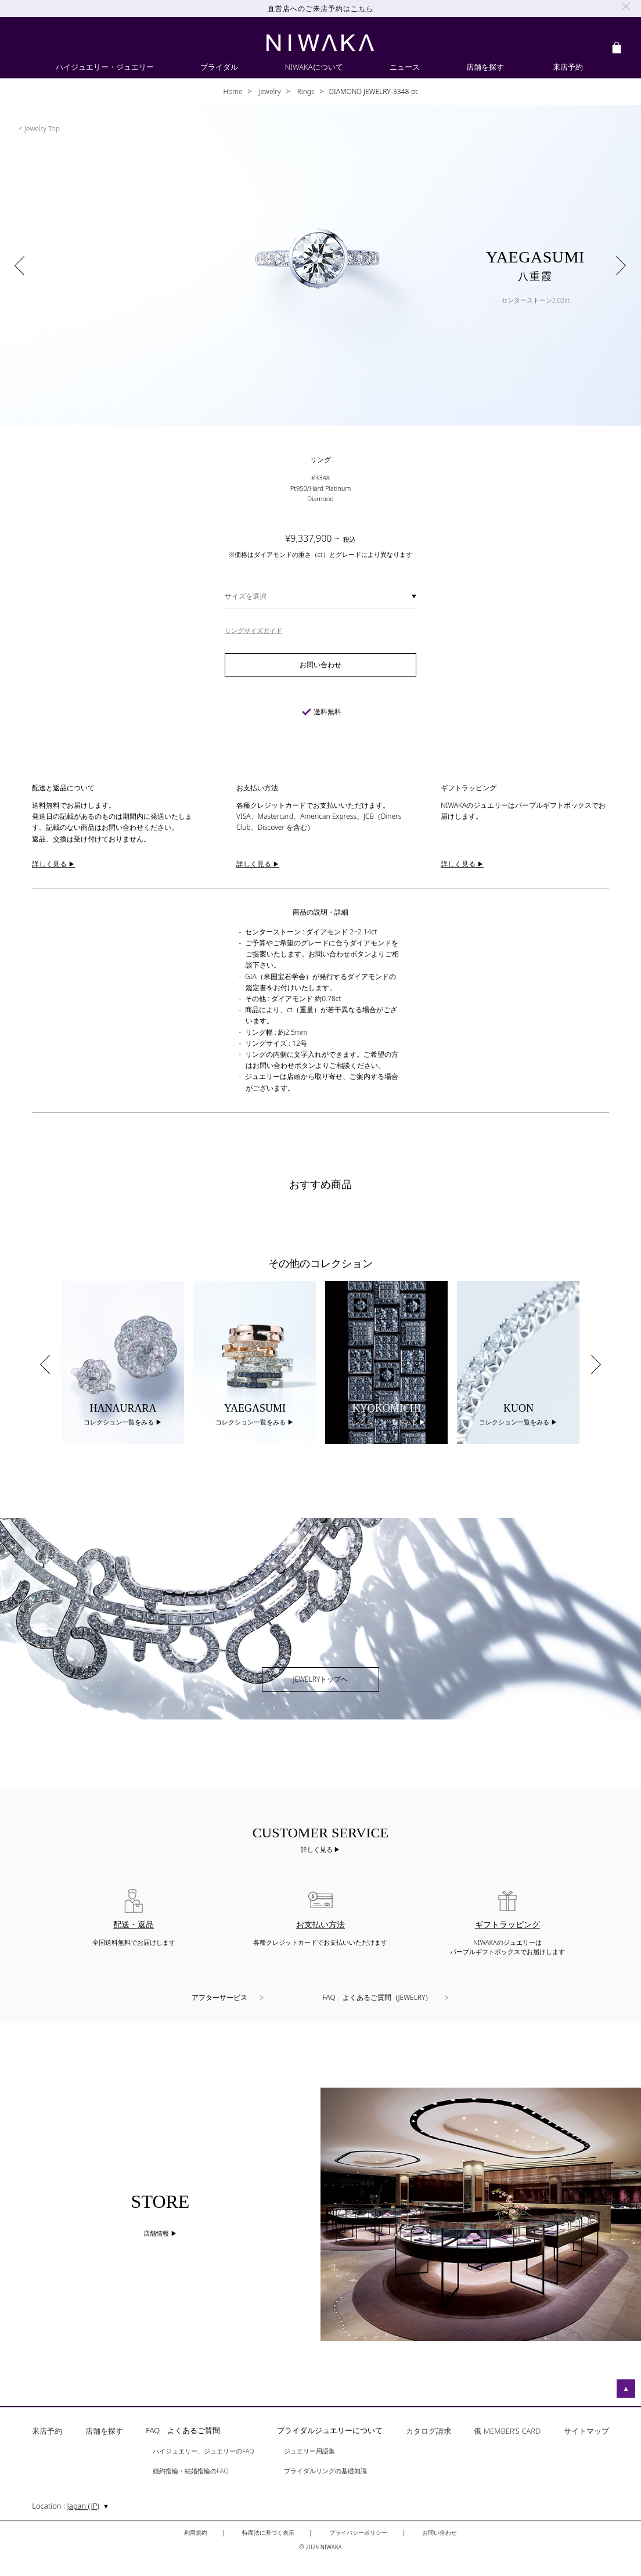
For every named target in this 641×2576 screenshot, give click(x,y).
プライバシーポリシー (358, 2532)
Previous (44, 1364)
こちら (362, 8)
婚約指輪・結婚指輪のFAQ (190, 2471)
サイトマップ (586, 2431)
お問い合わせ (439, 2532)
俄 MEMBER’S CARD (507, 2431)
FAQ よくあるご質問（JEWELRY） (378, 1997)
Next (596, 1364)
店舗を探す (104, 2431)
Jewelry (269, 91)
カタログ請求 (428, 2431)
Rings (305, 91)
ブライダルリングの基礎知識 (325, 2471)
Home (233, 91)
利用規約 (195, 2532)
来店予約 (47, 2431)
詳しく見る (317, 1849)
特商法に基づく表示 (268, 2532)
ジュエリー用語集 (309, 2451)
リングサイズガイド (253, 630)
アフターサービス (219, 1997)
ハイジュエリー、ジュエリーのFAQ (203, 2451)
